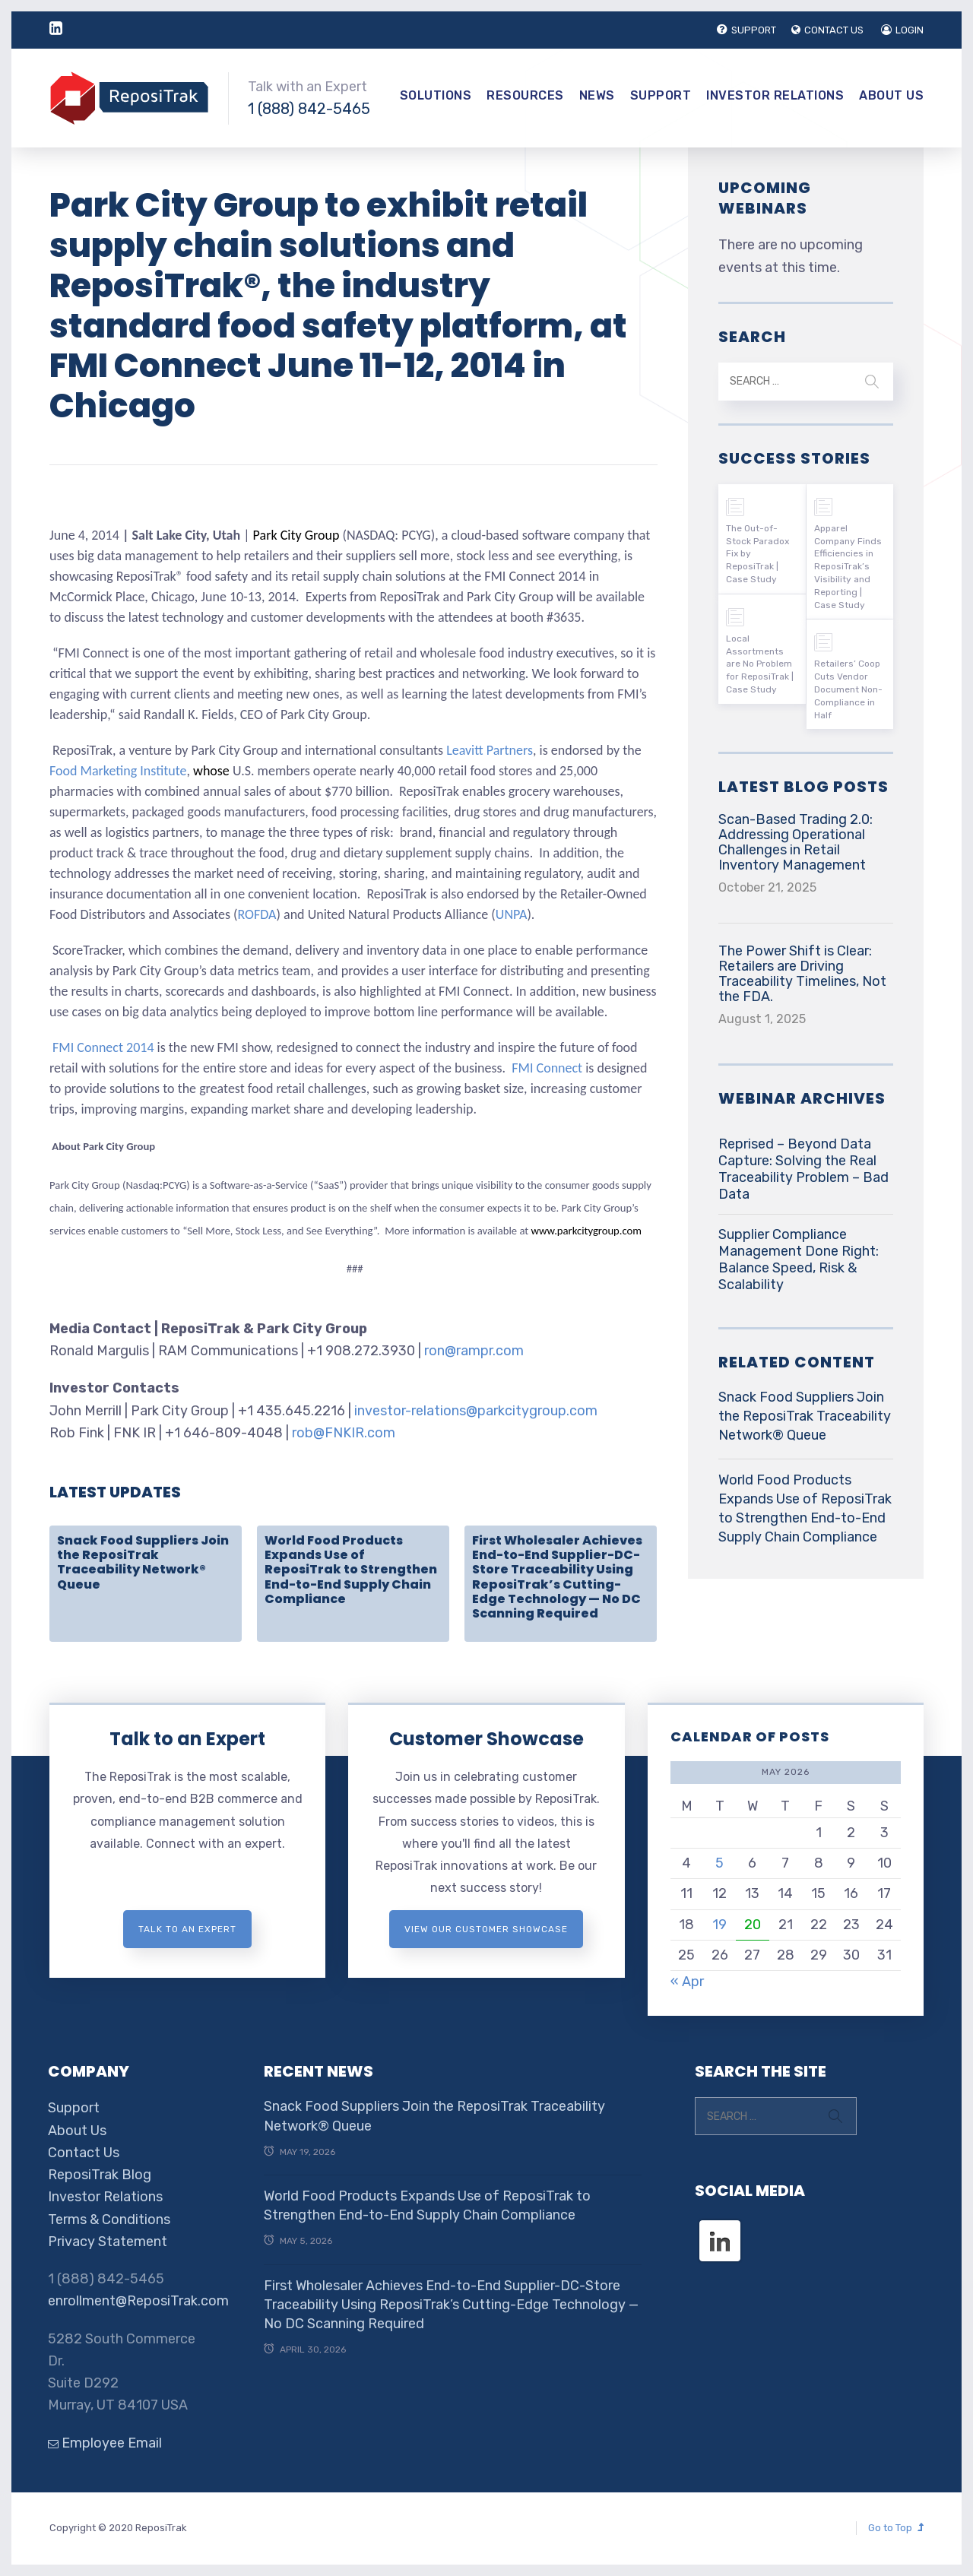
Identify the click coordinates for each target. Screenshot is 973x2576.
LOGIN (902, 30)
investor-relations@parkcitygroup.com (475, 1410)
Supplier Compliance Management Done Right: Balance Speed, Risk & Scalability (798, 1259)
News (597, 95)
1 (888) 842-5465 (309, 109)
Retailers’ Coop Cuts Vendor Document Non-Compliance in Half (848, 689)
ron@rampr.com (474, 1350)
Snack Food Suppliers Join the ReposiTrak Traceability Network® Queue (143, 1562)
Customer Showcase (486, 1738)
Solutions (436, 95)
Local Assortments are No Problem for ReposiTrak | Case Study (760, 664)
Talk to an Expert (187, 1738)
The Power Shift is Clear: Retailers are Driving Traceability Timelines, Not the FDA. (802, 974)
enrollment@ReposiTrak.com (138, 2300)
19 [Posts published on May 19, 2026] (719, 1924)
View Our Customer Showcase (486, 1929)
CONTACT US (827, 30)
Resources (525, 95)
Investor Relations (775, 95)
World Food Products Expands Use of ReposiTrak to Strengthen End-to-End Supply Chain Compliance (351, 1570)
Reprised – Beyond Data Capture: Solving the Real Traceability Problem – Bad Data (803, 1169)
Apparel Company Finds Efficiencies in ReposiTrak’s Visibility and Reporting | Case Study (848, 566)
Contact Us (83, 2152)
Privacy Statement (107, 2241)
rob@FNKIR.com (343, 1432)
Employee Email (105, 2443)
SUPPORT (746, 30)
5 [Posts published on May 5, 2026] (719, 1863)
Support (661, 95)
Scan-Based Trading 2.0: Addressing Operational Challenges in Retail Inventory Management (795, 842)
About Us (891, 95)
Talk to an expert (187, 1929)
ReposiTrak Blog (99, 2174)
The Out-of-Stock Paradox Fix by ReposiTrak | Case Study (757, 554)
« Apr (687, 1981)
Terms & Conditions (109, 2219)
